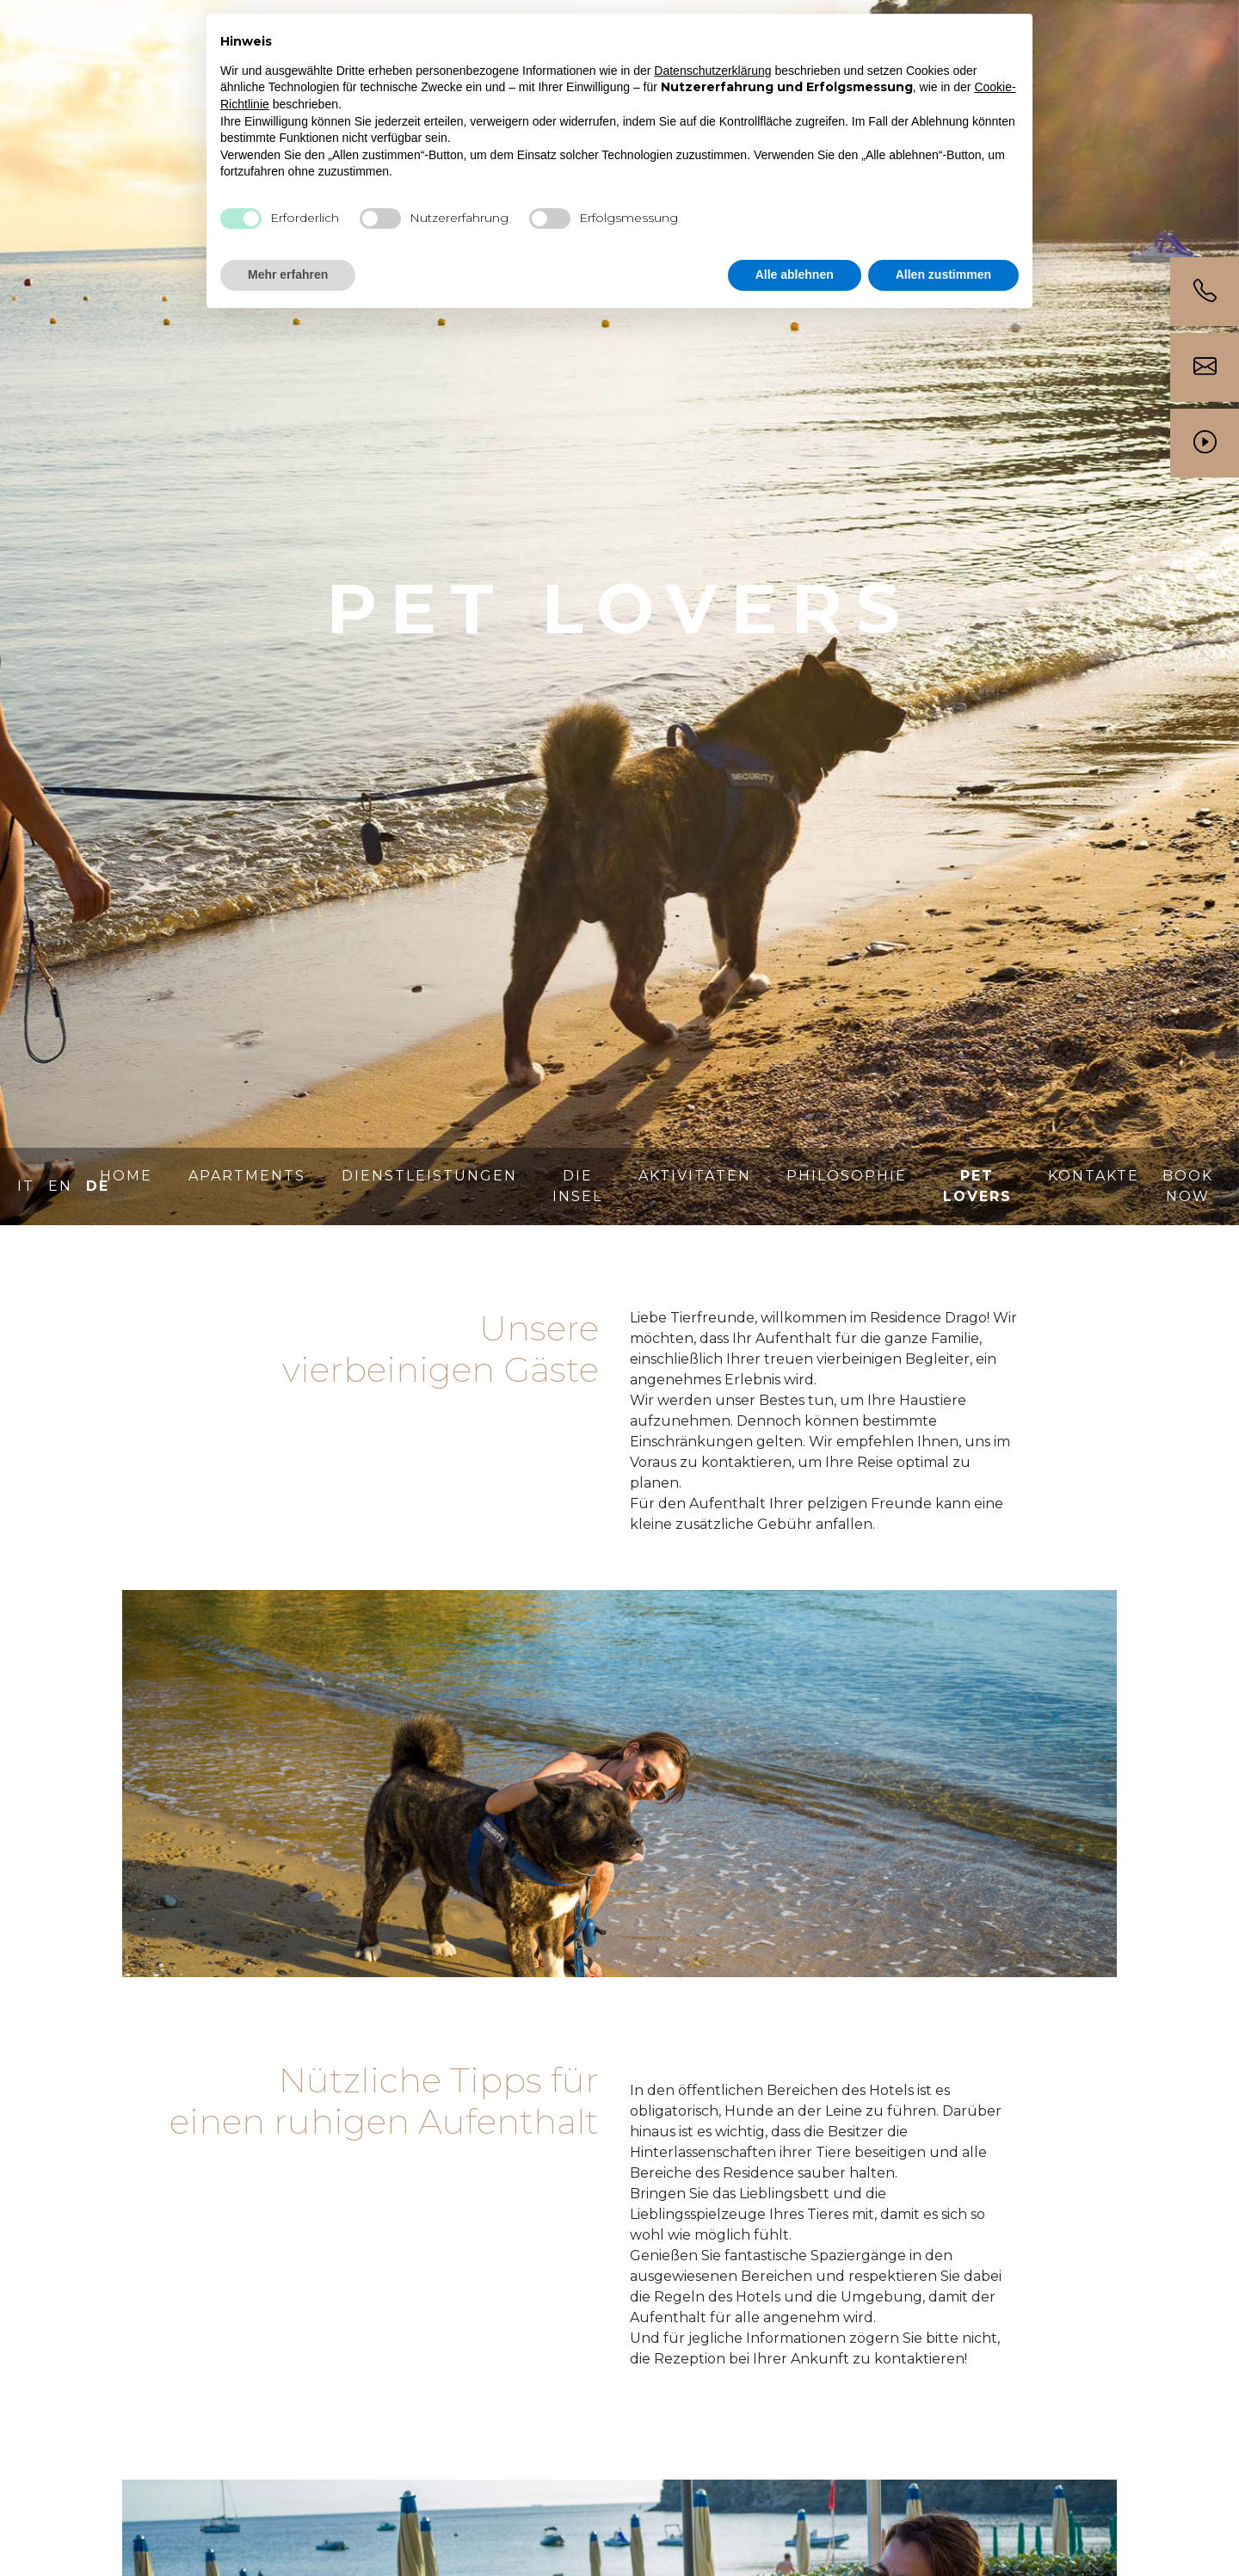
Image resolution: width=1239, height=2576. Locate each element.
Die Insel (577, 1186)
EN (60, 1186)
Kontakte (1093, 1176)
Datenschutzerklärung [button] (712, 70)
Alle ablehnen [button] (794, 274)
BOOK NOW (1187, 1186)
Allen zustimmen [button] (943, 274)
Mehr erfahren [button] (288, 274)
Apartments (246, 1176)
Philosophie (846, 1176)
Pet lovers (977, 1186)
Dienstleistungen (429, 1176)
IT (25, 1186)
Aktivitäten (694, 1176)
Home (126, 1176)
